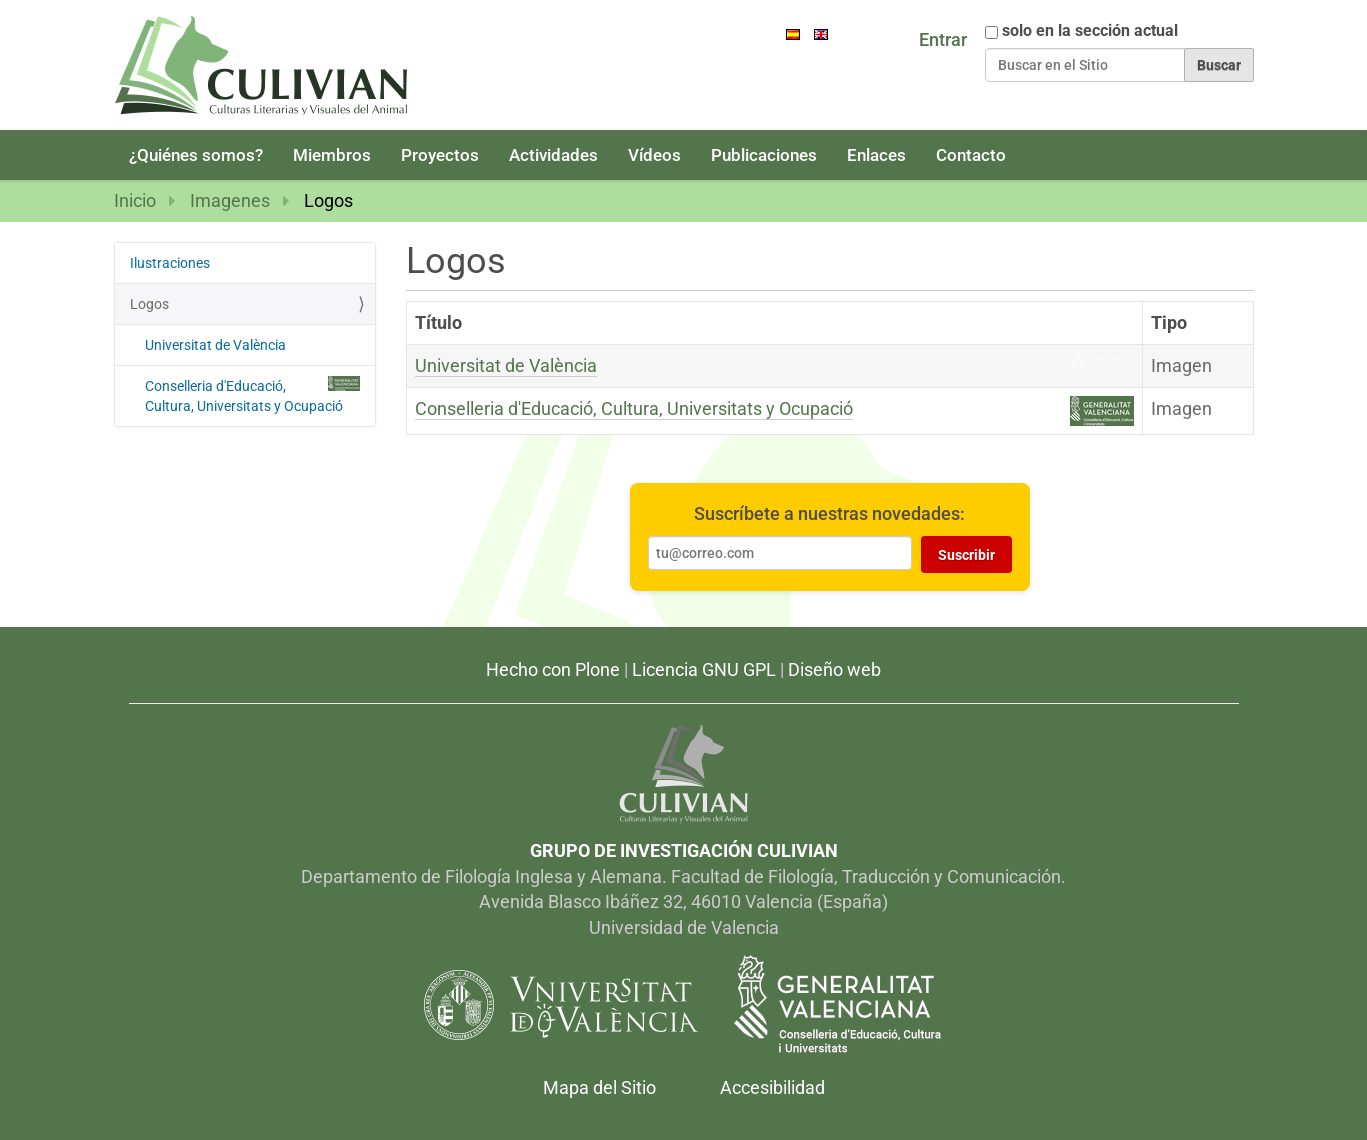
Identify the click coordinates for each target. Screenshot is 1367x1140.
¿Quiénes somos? (196, 155)
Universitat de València (506, 365)
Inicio (135, 200)
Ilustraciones (170, 263)
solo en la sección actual (1090, 31)
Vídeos (654, 155)
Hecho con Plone (553, 669)
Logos (149, 304)
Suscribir (966, 555)
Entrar (943, 39)
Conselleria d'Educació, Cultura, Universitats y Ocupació (634, 408)
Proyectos (440, 155)
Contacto (971, 155)
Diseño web (834, 669)
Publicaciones (764, 155)
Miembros (332, 155)
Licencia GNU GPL (704, 669)
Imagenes (230, 200)
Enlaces (876, 155)
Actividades (553, 155)
